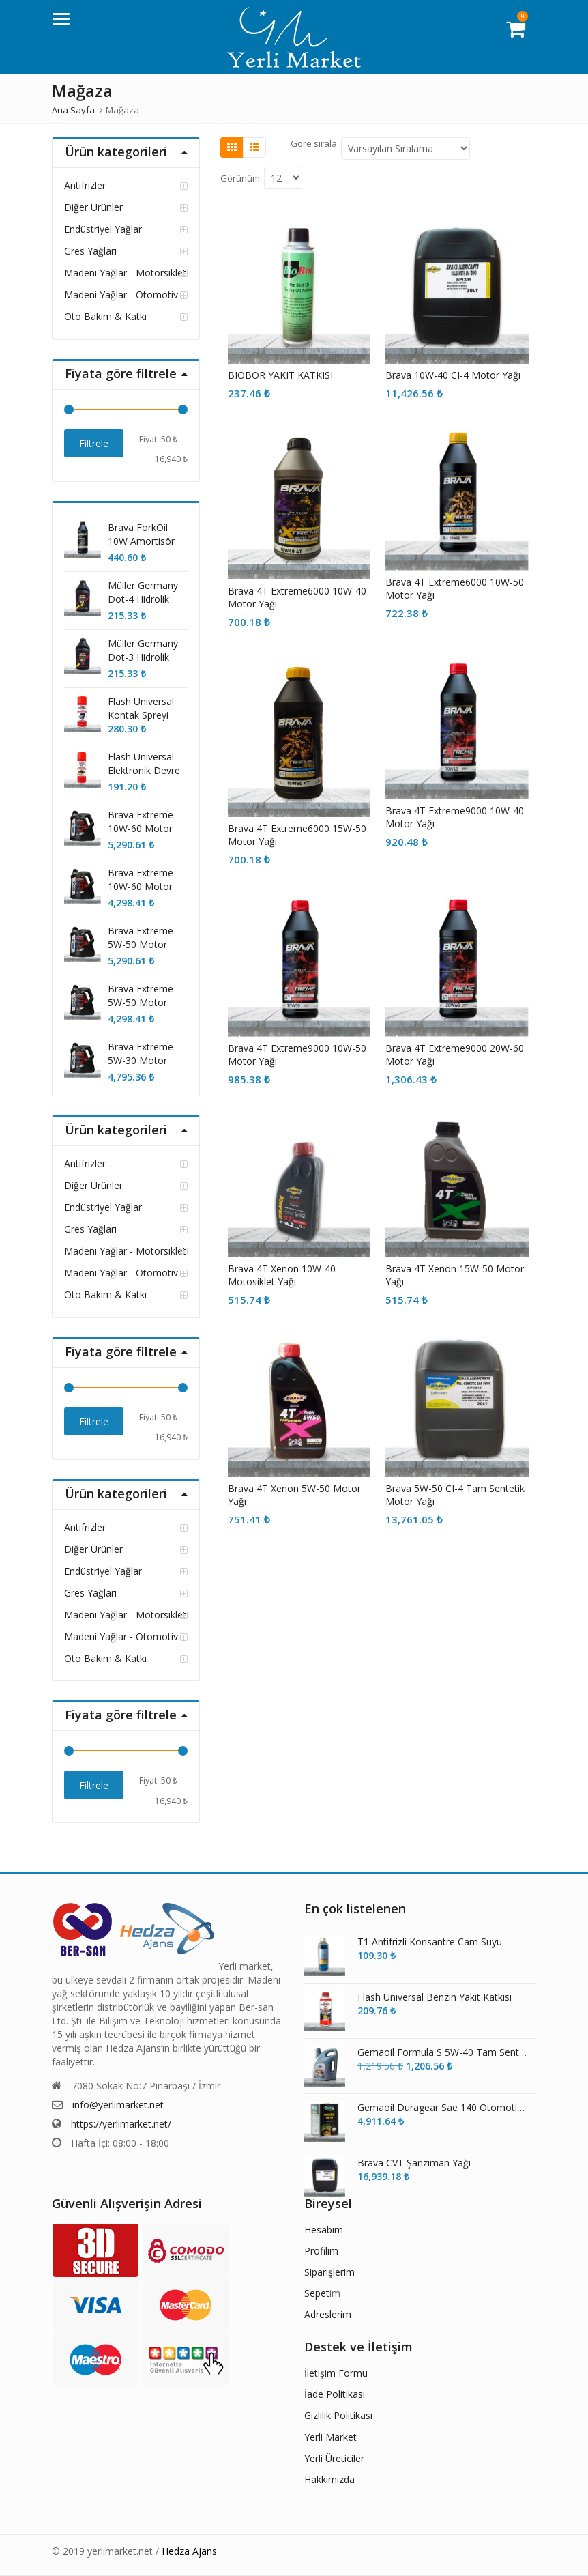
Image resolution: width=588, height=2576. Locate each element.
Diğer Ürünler (93, 207)
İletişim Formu (336, 2372)
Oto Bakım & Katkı (105, 316)
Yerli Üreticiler (334, 2458)
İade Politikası (334, 2394)
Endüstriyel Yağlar (103, 229)
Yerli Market (330, 2437)
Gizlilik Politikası (338, 2415)
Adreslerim (327, 2314)
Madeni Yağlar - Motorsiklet (125, 272)
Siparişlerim (329, 2271)
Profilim (321, 2250)
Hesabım (323, 2229)
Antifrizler (85, 185)
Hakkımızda (329, 2479)
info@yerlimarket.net (118, 2104)
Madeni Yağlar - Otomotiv (121, 294)
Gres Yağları (90, 250)
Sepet (316, 2293)
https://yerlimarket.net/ (121, 2123)
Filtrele (93, 443)
